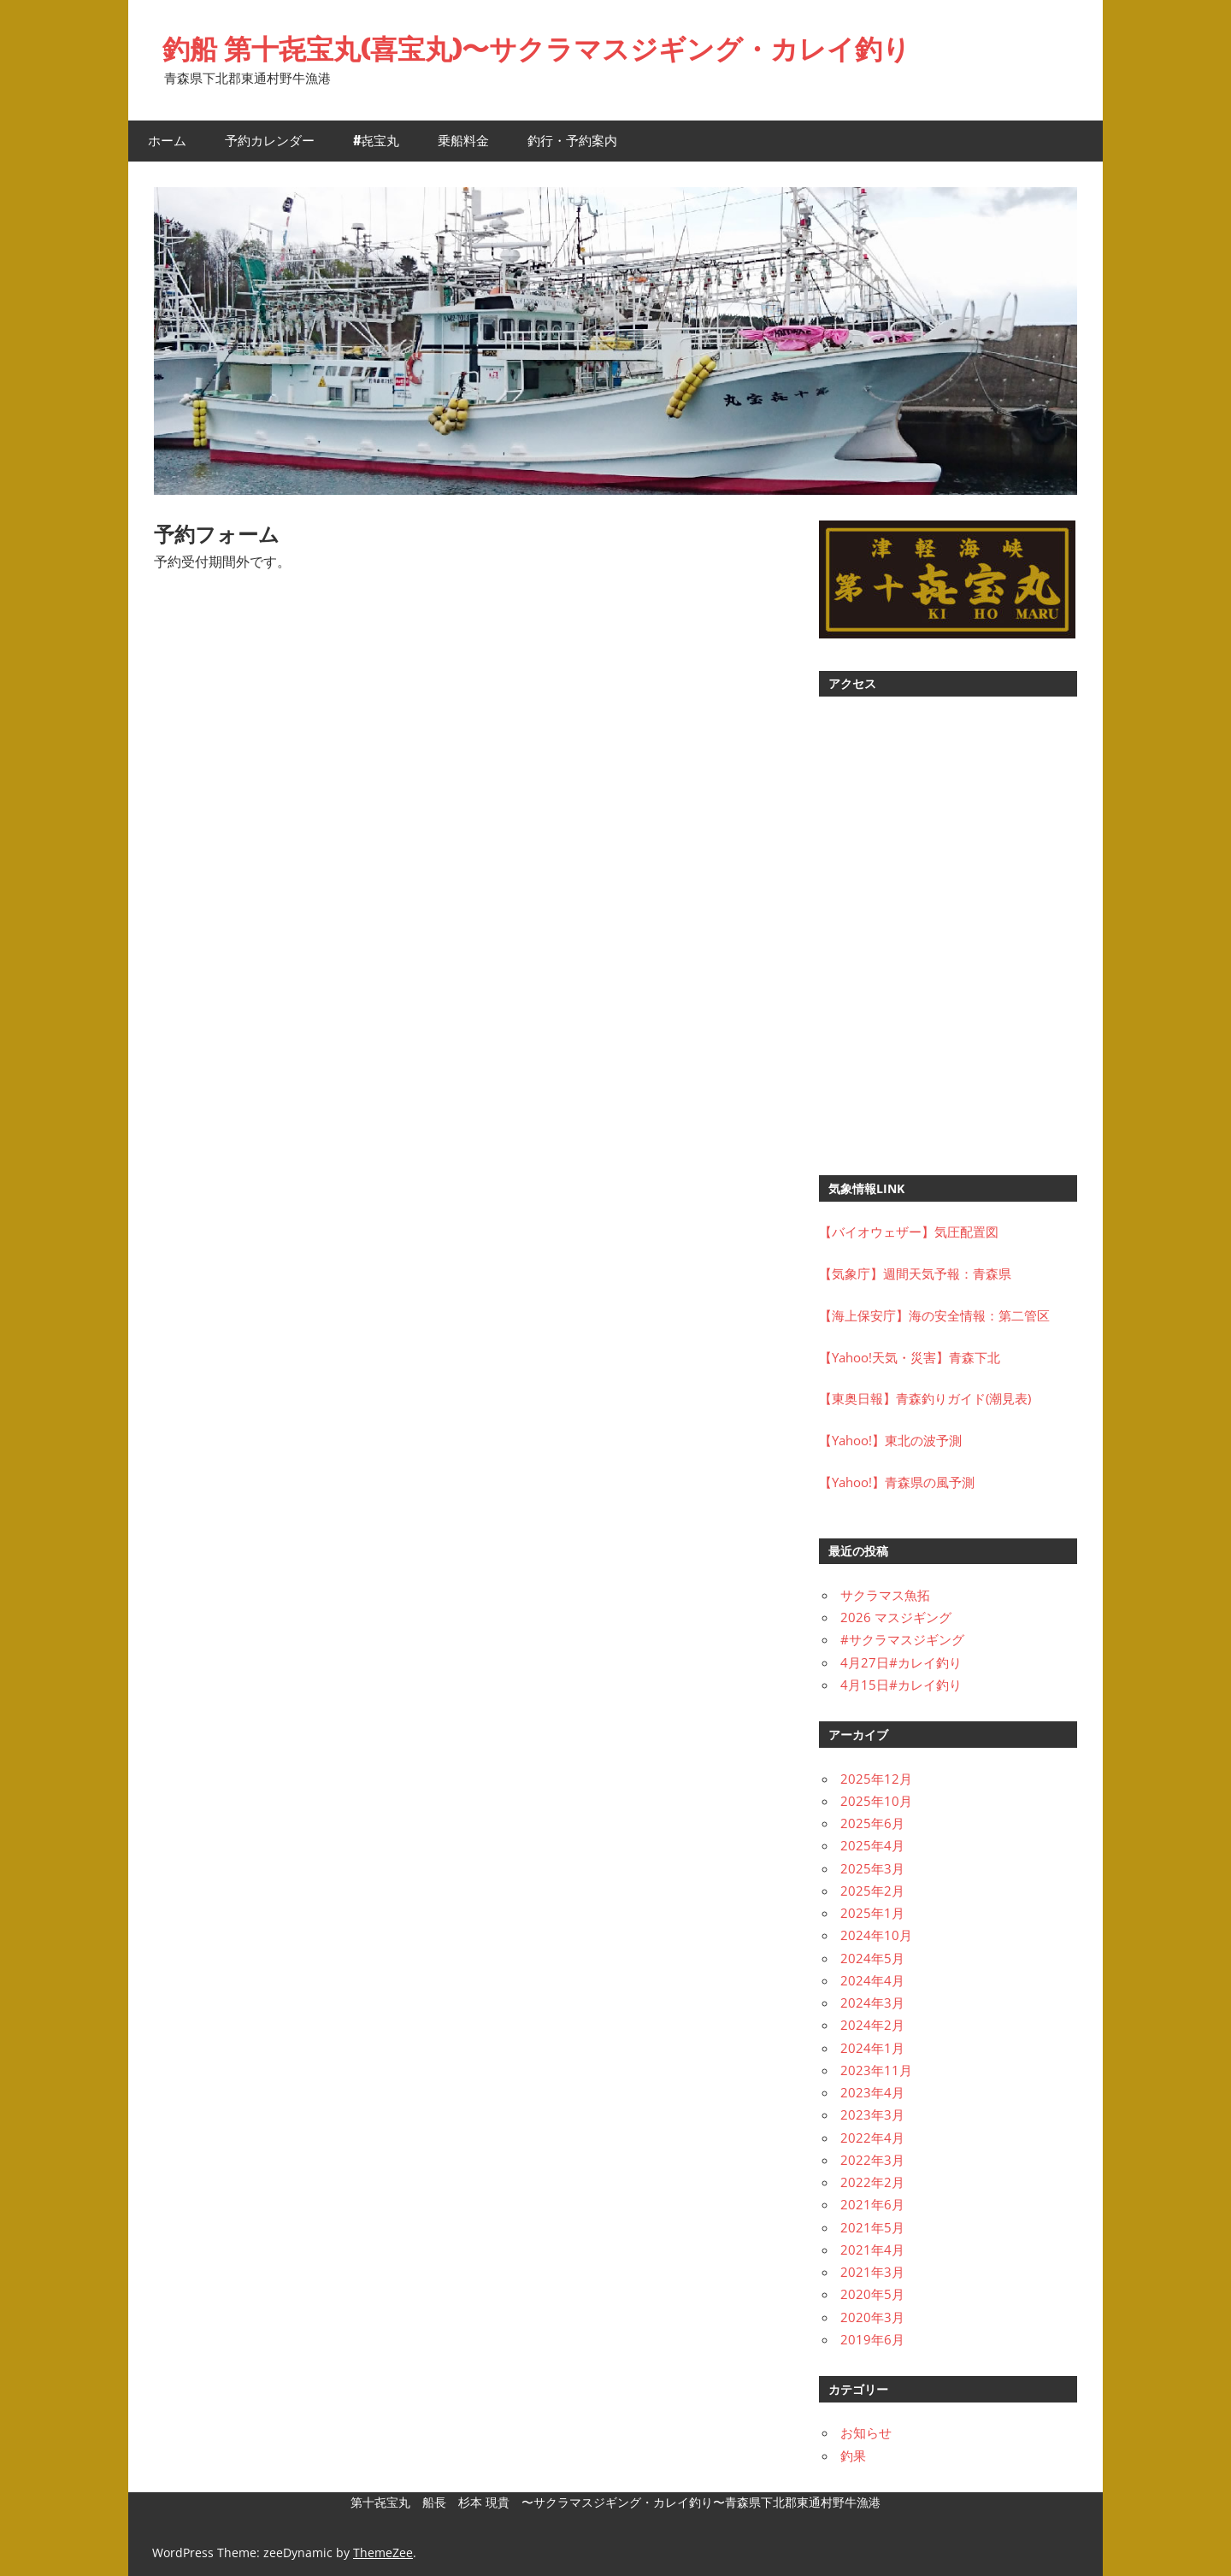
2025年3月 (872, 1868)
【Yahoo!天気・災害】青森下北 (909, 1357)
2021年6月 (872, 2204)
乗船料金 (463, 141)
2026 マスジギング (895, 1617)
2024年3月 (872, 2002)
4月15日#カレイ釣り (901, 1684)
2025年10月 (876, 1800)
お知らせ (866, 2432)
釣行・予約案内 (572, 141)
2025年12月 (876, 1778)
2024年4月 (872, 1980)
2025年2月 (872, 1890)
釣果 (853, 2455)
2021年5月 (872, 2227)
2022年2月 (872, 2182)
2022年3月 (872, 2159)
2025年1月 (872, 1912)
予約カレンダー (270, 141)
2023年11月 (876, 2070)
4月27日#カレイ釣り (901, 1662)
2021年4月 (872, 2249)
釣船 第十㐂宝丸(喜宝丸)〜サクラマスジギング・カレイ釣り (536, 48)
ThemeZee (383, 2552)
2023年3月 (872, 2114)
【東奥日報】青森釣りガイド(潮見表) (925, 1398)
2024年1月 (872, 2047)
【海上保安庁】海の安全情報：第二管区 (934, 1315)
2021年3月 (872, 2271)
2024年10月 (876, 1935)
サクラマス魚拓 (885, 1594)
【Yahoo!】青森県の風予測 (897, 1482)
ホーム (167, 141)
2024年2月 (872, 2024)
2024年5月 (872, 1958)
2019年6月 (872, 2339)
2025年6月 (872, 1823)
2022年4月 (872, 2137)
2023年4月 (872, 2092)
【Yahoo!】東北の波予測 (890, 1440)
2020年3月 (872, 2317)
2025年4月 (872, 1845)
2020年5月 (872, 2294)
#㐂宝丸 (376, 141)
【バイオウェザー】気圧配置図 (908, 1231)
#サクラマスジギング (902, 1639)
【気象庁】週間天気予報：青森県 (915, 1273)
